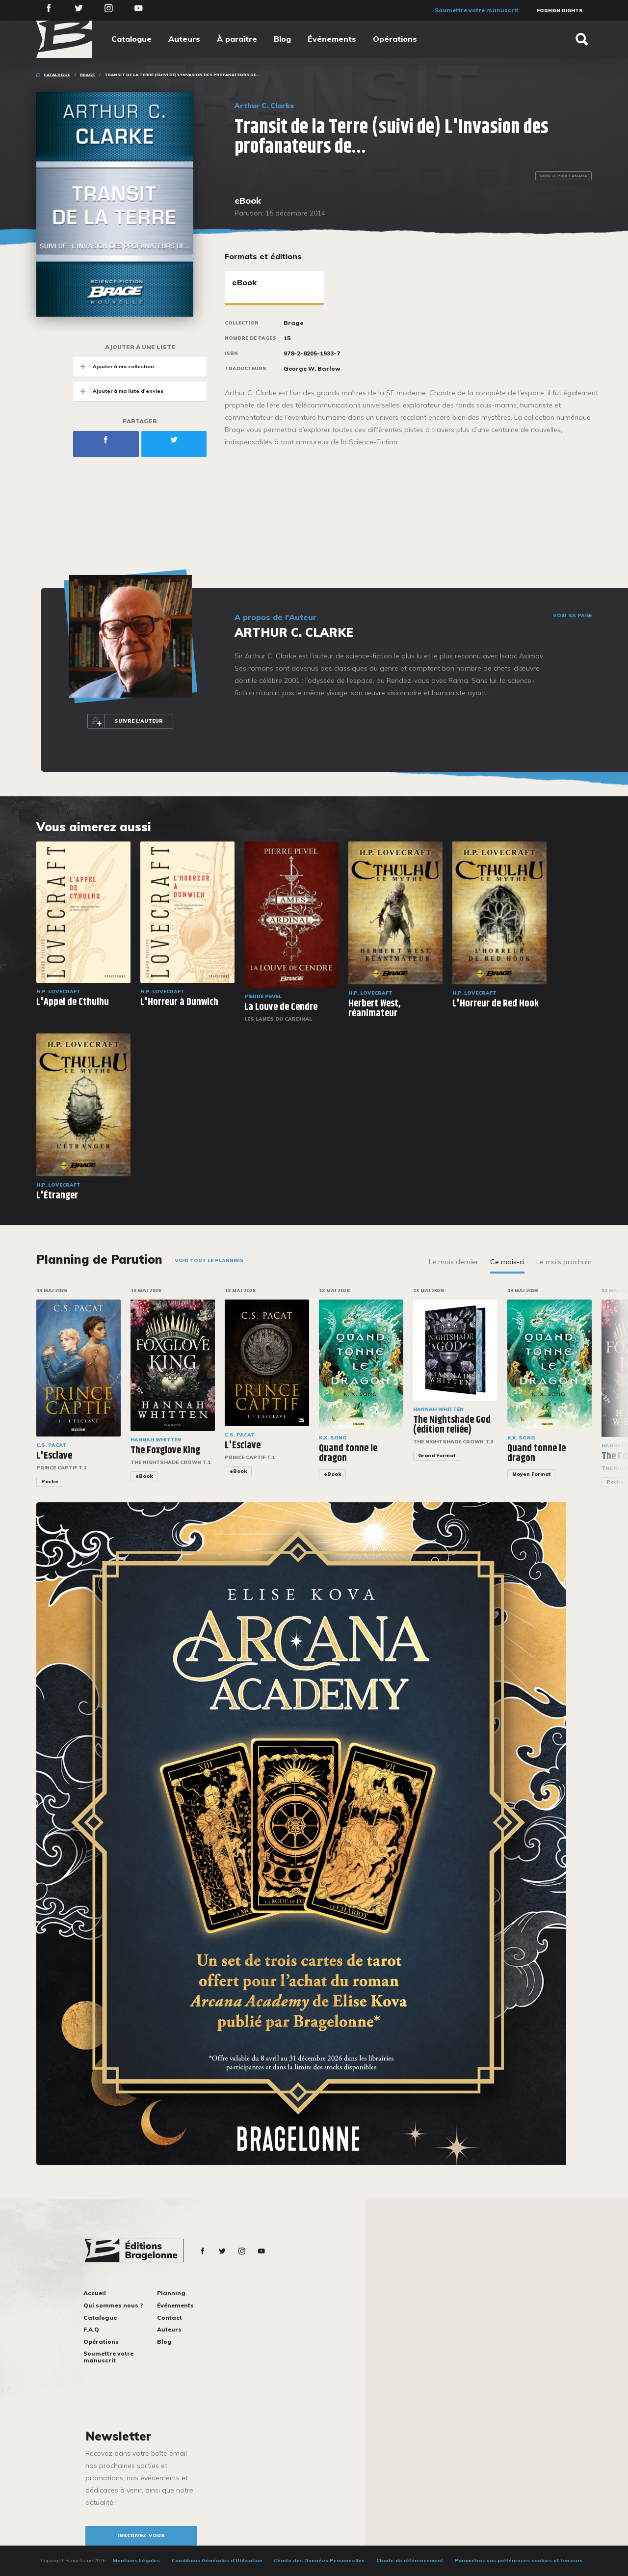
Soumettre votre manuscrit (477, 10)
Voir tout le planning (209, 1260)
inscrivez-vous (141, 2535)
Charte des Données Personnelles (319, 2560)
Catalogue (131, 39)
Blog (282, 39)
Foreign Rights (560, 10)
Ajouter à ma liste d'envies (118, 391)
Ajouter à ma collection (113, 366)
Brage (87, 74)
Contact (169, 2317)
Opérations (395, 39)
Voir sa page (572, 616)
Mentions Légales (136, 2560)
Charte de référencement (409, 2560)
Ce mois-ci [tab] (507, 1261)
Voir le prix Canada (563, 175)
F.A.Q (91, 2329)
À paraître (237, 39)
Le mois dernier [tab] (453, 1261)
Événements (332, 39)
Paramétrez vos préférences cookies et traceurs (518, 2560)
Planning (171, 2293)
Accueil (94, 2293)
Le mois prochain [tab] (564, 1261)
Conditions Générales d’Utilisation (217, 2560)
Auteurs (184, 39)
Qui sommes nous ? (113, 2305)
